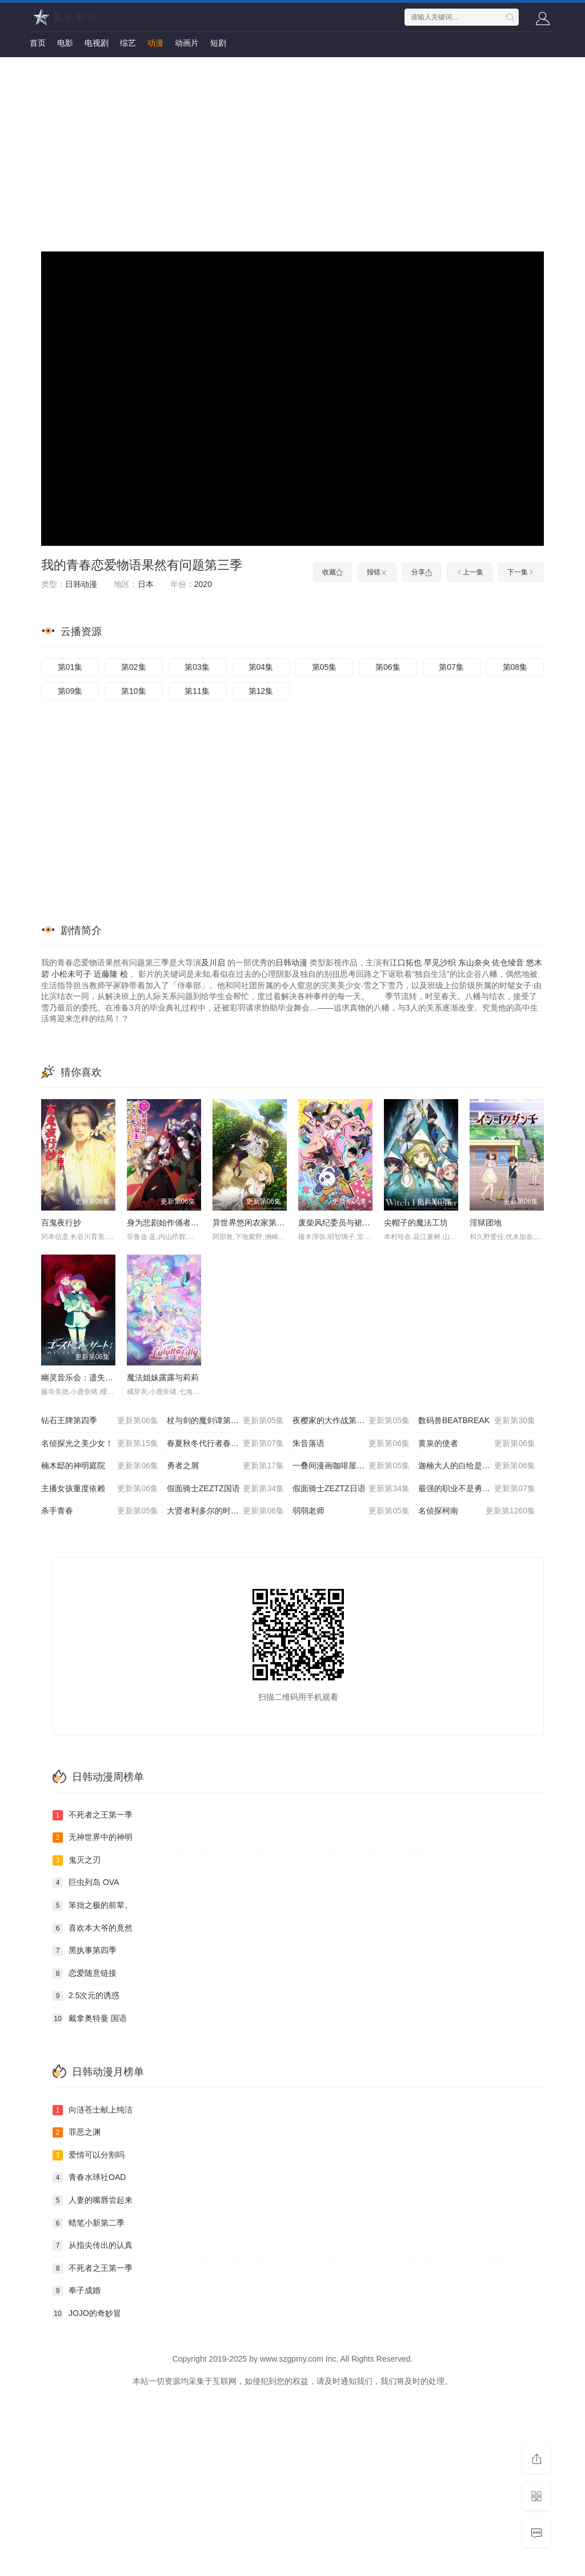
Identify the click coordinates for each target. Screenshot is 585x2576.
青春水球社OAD (89, 2177)
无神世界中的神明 (93, 1837)
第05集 (324, 667)
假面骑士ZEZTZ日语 (351, 1489)
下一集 (521, 572)
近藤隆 (106, 974)
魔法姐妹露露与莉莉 (163, 1377)
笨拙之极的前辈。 (93, 1905)
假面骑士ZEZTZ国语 (225, 1489)
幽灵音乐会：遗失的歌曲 (85, 1377)
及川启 (213, 962)
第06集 (387, 667)
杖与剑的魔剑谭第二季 (225, 1421)
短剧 (218, 42)
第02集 (133, 667)
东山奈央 (474, 962)
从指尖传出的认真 (93, 2245)
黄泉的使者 (476, 1443)
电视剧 (97, 42)
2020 (203, 584)
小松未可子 (71, 974)
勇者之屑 (225, 1466)
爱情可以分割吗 (89, 2155)
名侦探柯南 (476, 1511)
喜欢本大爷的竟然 (93, 1928)
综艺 (128, 42)
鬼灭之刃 (77, 1860)
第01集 (70, 667)
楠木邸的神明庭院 (99, 1466)
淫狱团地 (486, 1222)
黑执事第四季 (85, 1951)
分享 (421, 572)
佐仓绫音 (508, 962)
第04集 (261, 667)
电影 (65, 42)
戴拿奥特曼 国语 (90, 2019)
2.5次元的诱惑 (86, 1996)
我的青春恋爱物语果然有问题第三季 (141, 565)
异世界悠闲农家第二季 (252, 1222)
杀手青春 (99, 1511)
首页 (38, 42)
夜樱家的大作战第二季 (351, 1421)
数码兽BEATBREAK (476, 1421)
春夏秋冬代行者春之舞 (225, 1443)
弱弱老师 (351, 1511)
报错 (377, 572)
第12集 (261, 691)
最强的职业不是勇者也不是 (476, 1489)
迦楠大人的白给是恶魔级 (476, 1466)
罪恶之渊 (77, 2132)
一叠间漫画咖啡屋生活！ (351, 1466)
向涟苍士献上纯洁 (93, 2110)
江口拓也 (406, 962)
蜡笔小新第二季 (89, 2223)
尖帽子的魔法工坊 (416, 1222)
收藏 (332, 572)
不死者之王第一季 (93, 1815)
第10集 (133, 691)
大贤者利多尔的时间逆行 (225, 1511)
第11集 (197, 691)
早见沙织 (440, 962)
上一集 (469, 572)
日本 (146, 584)
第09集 (70, 691)
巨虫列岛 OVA (86, 1883)
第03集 (197, 667)
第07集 (451, 667)
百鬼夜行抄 (61, 1222)
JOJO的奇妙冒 (87, 2314)
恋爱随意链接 (85, 1973)
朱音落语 (351, 1443)
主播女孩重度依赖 (99, 1489)
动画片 (187, 42)
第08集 (515, 667)
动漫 (155, 42)
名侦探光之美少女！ (99, 1443)
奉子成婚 (77, 2291)
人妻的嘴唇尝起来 (93, 2200)
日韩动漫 (81, 584)
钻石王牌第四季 (99, 1421)
